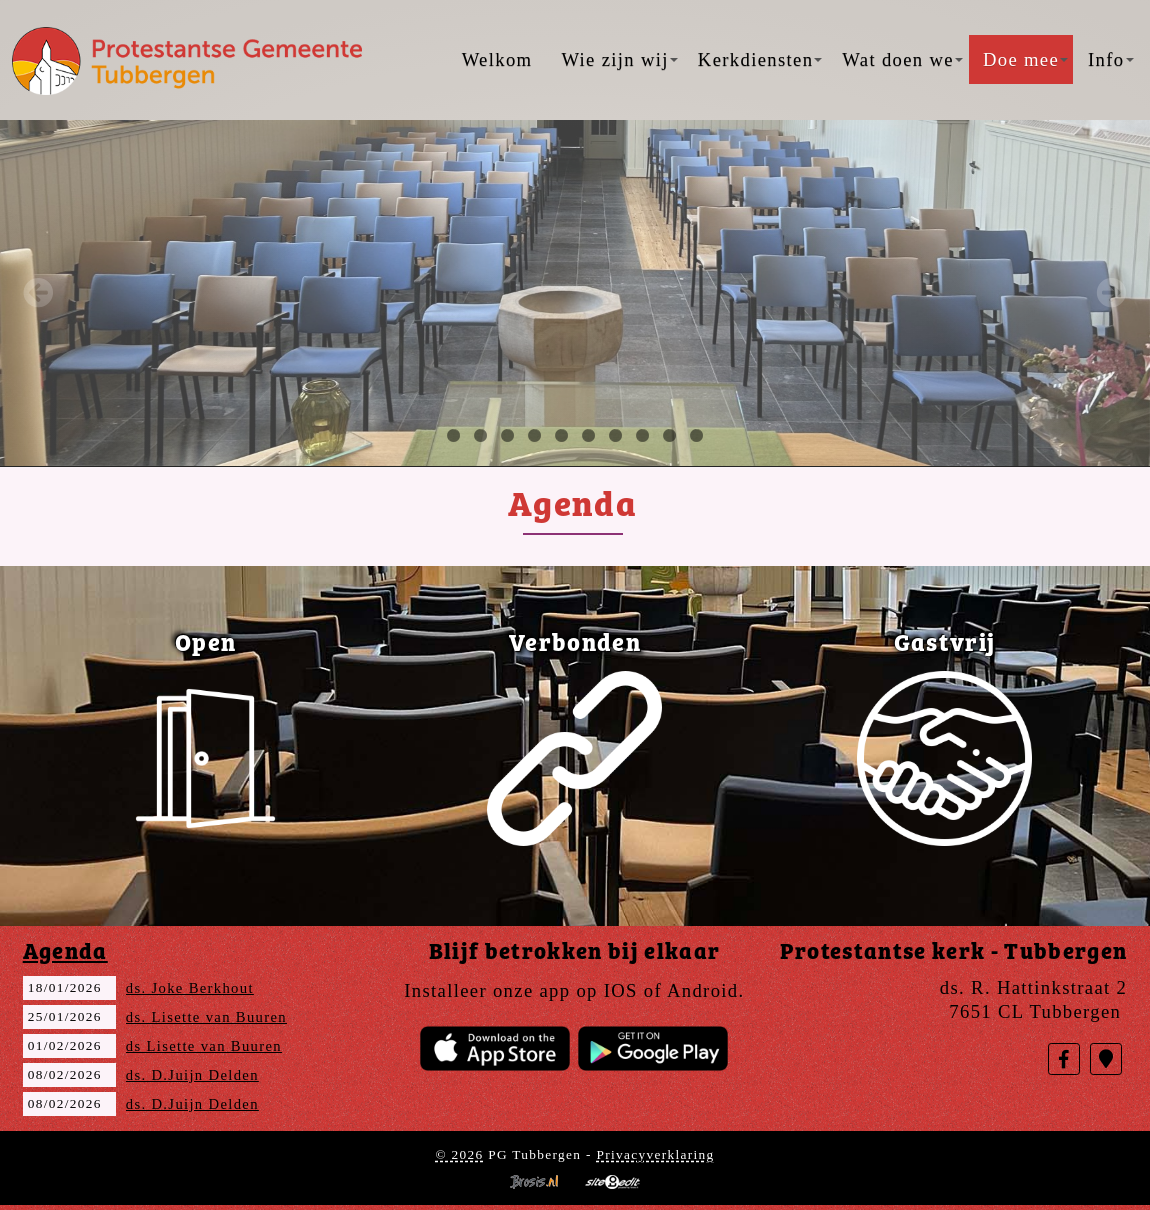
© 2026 (459, 1154)
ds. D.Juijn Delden (192, 1075)
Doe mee (1025, 59)
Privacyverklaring (655, 1154)
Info (1110, 59)
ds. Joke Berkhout (190, 988)
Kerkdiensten (760, 59)
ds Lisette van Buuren (204, 1046)
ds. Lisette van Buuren (206, 1017)
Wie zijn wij (619, 59)
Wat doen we (902, 59)
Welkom (497, 59)
